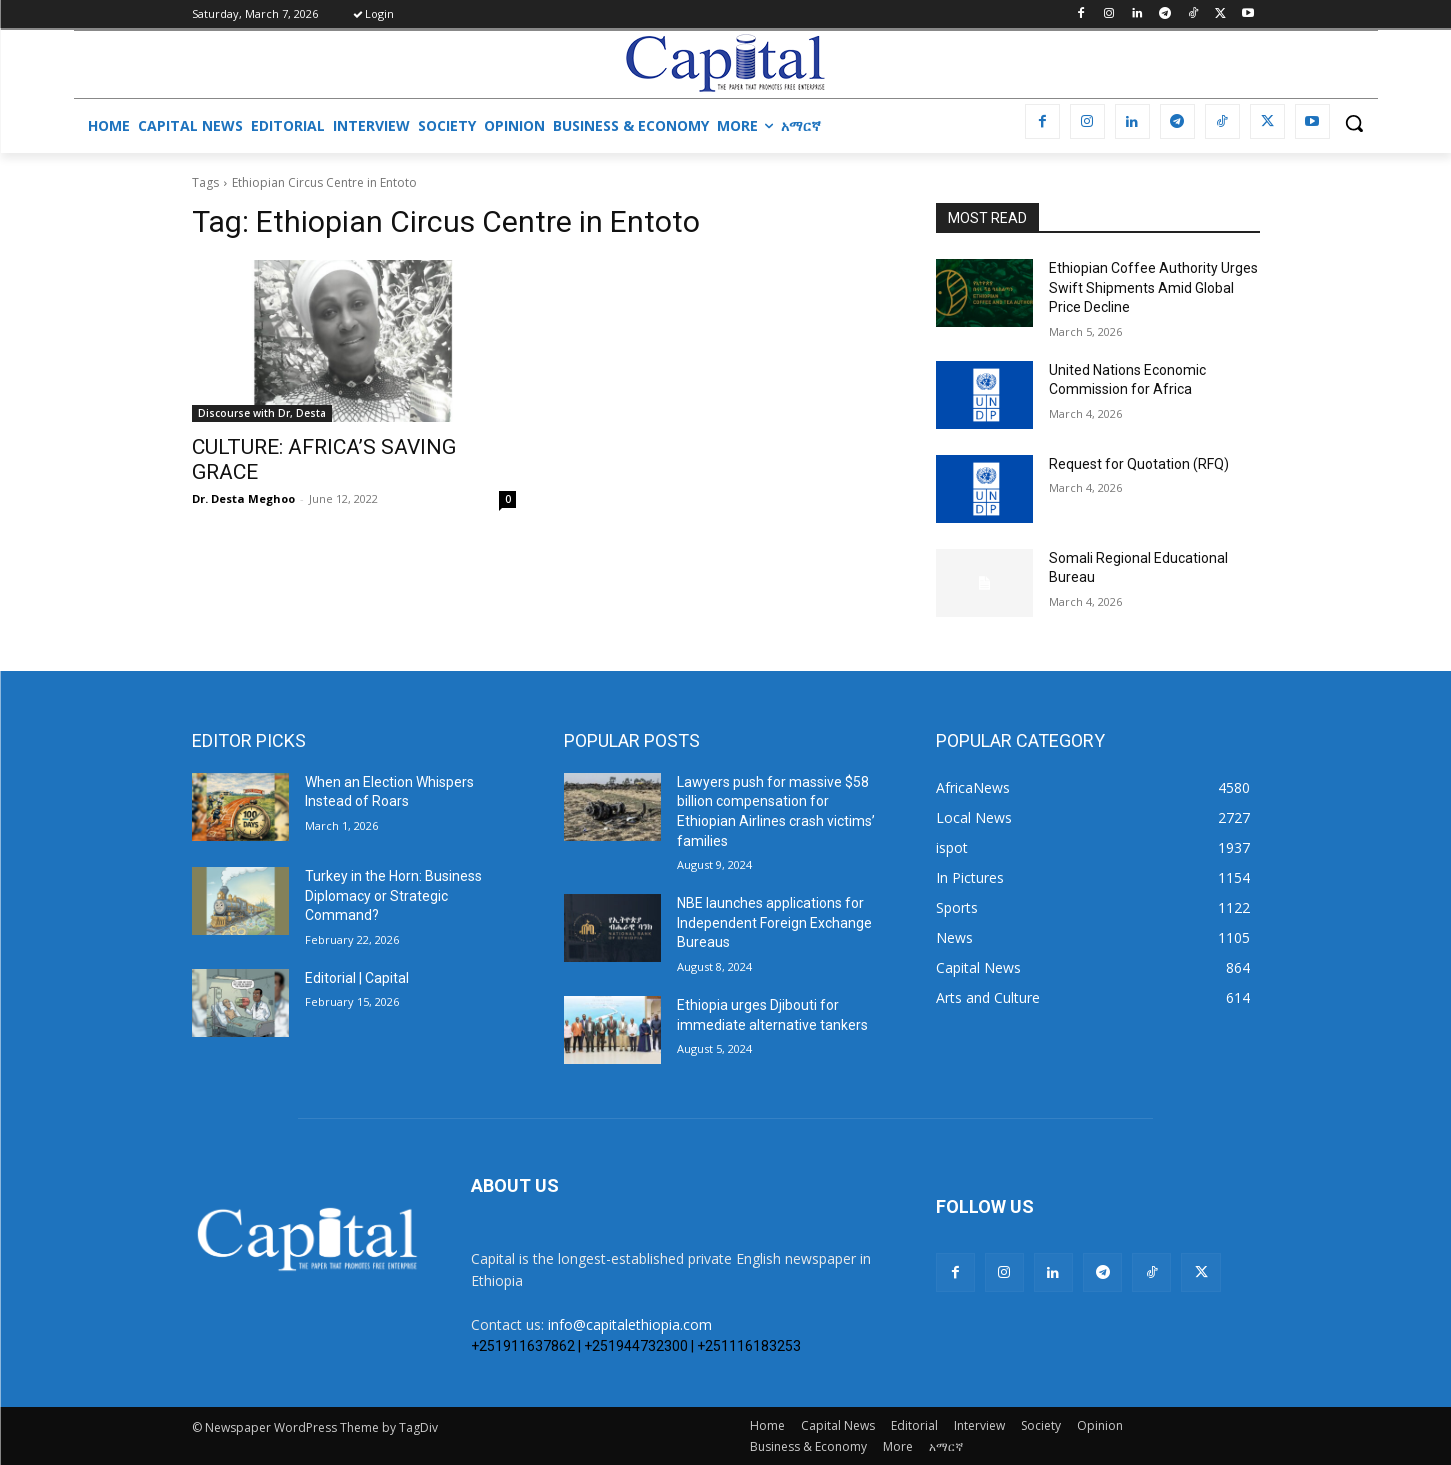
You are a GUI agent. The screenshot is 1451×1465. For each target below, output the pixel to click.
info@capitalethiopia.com (630, 1324)
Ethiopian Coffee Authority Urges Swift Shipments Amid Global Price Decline (1153, 287)
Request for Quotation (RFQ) (1139, 464)
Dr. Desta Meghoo (243, 498)
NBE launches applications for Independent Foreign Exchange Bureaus (774, 922)
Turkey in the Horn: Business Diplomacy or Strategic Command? (393, 895)
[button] (1354, 123)
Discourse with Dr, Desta (262, 413)
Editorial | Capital (357, 978)
